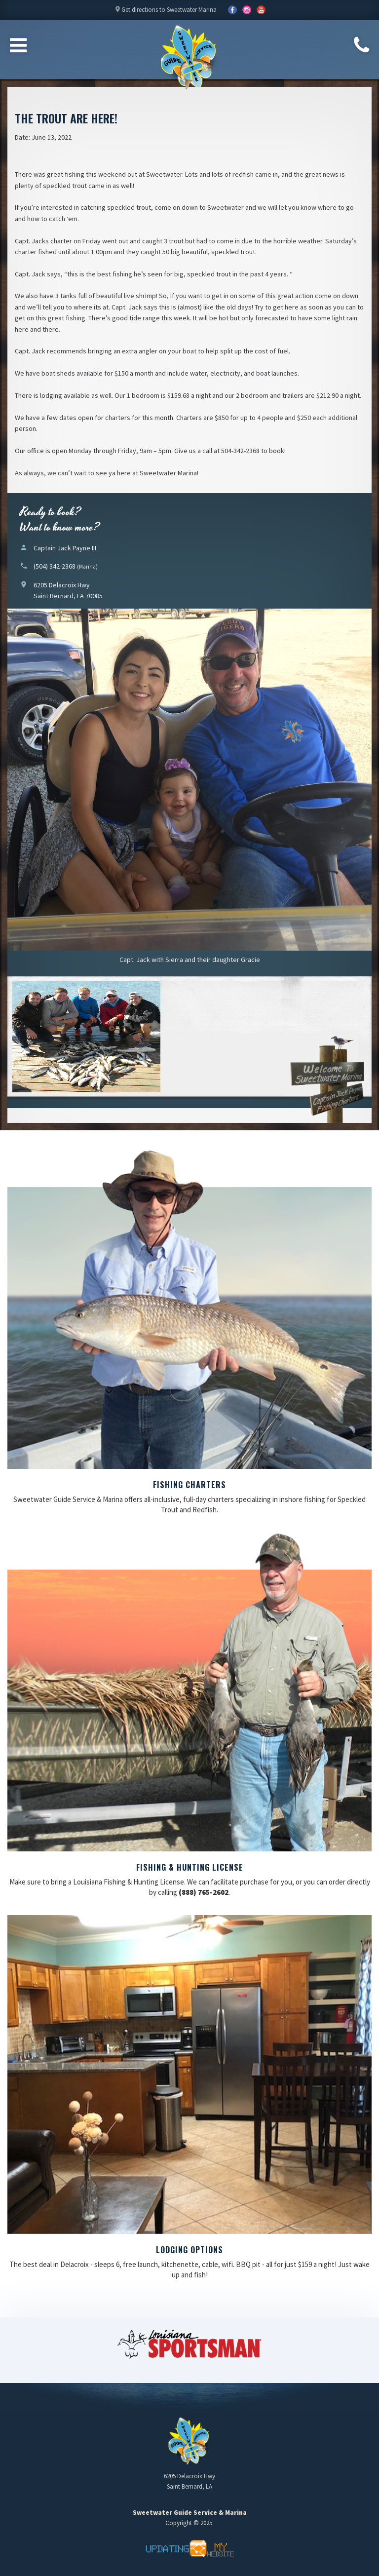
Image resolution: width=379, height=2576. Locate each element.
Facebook (232, 9)
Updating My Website (189, 2548)
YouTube (246, 9)
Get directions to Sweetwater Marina (165, 12)
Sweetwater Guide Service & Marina (189, 57)
